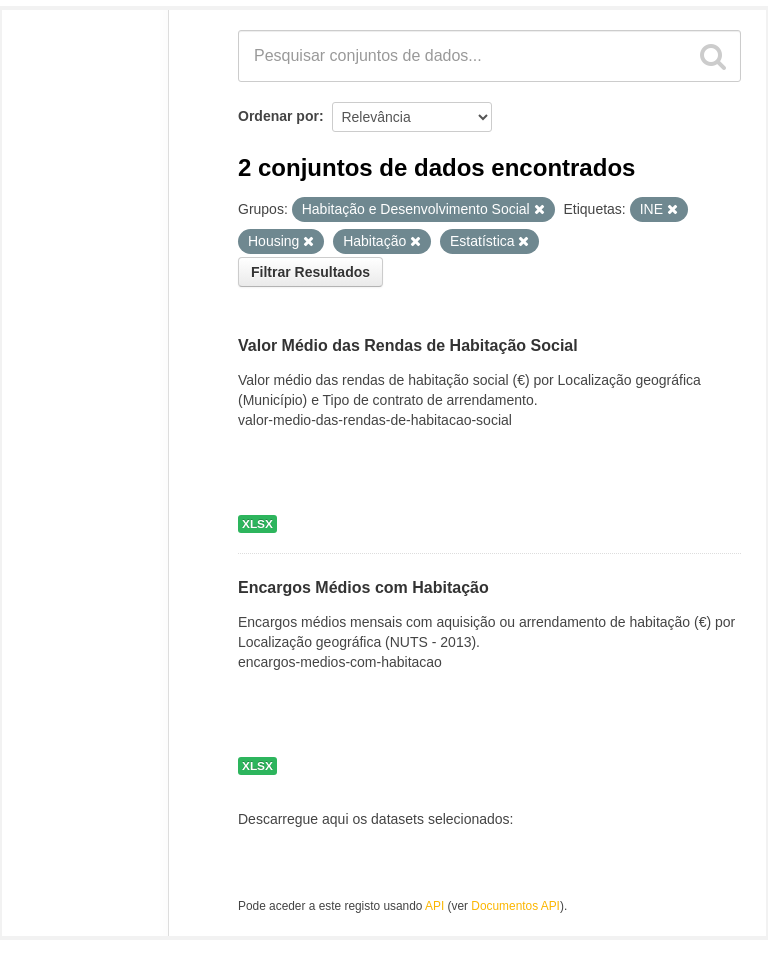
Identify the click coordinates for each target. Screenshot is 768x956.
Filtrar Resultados (310, 272)
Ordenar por (278, 116)
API (434, 906)
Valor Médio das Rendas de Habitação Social (408, 345)
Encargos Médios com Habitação (363, 587)
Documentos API (515, 906)
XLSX (257, 524)
